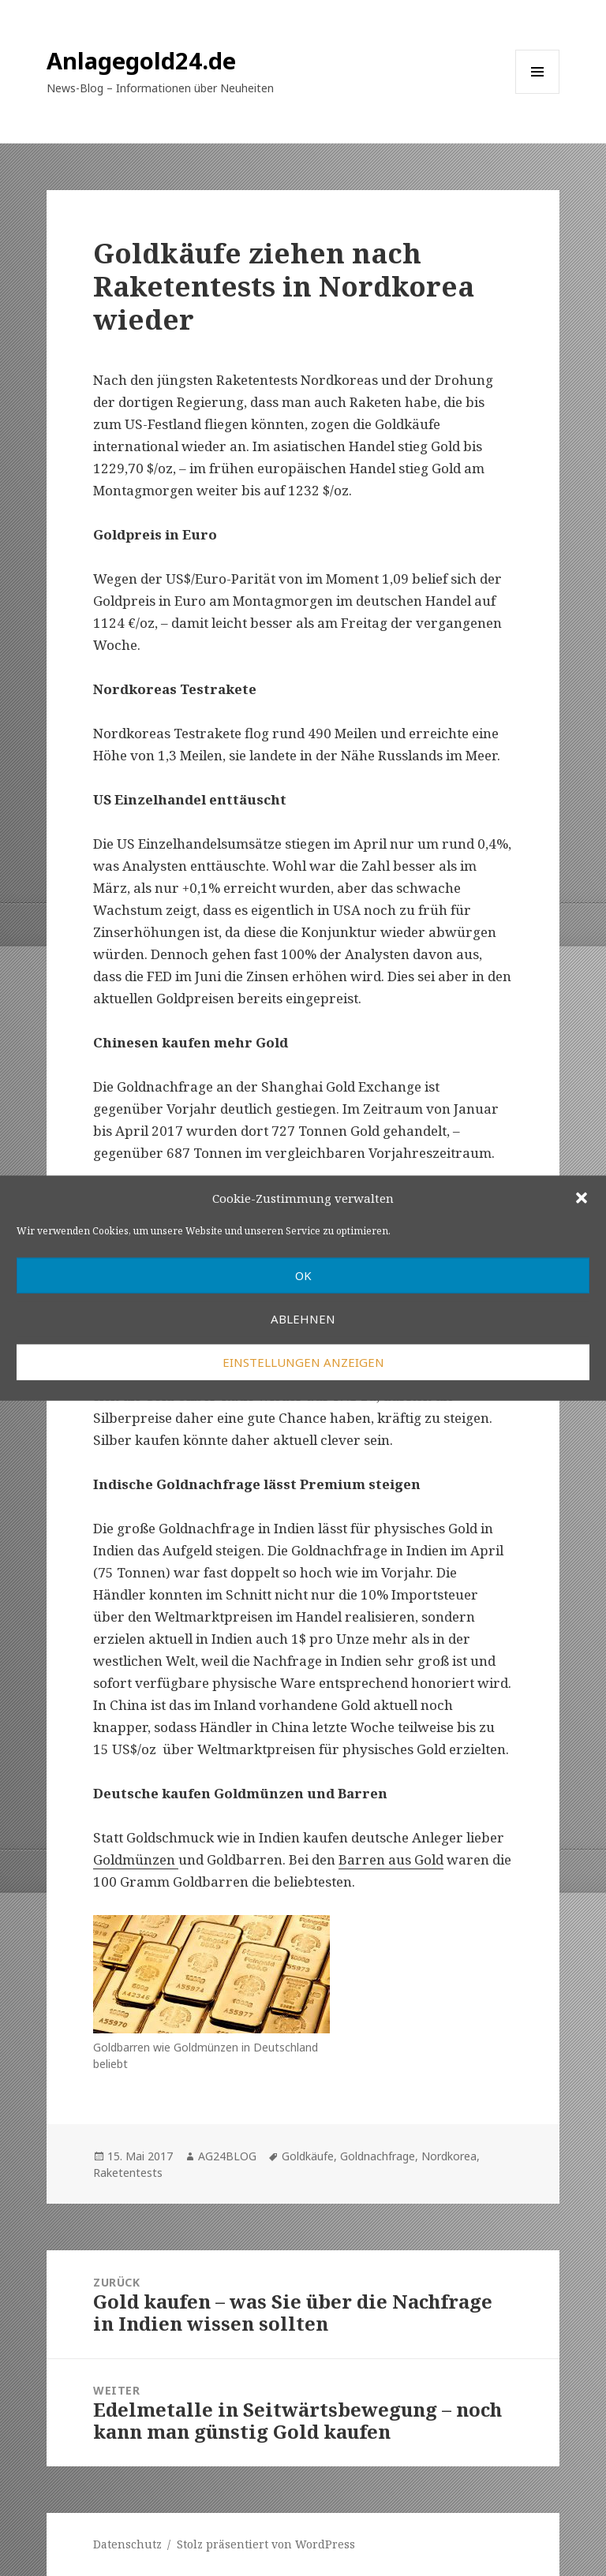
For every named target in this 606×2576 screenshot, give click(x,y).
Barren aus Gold (391, 1859)
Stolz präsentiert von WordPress (266, 2544)
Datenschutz (127, 2544)
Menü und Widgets (537, 93)
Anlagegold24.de (141, 60)
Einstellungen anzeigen (303, 1362)
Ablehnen (303, 1319)
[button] (581, 1198)
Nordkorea (449, 2156)
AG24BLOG (227, 2156)
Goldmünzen (135, 1859)
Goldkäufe (308, 2156)
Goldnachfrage (377, 2156)
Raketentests (128, 2172)
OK (303, 1275)
